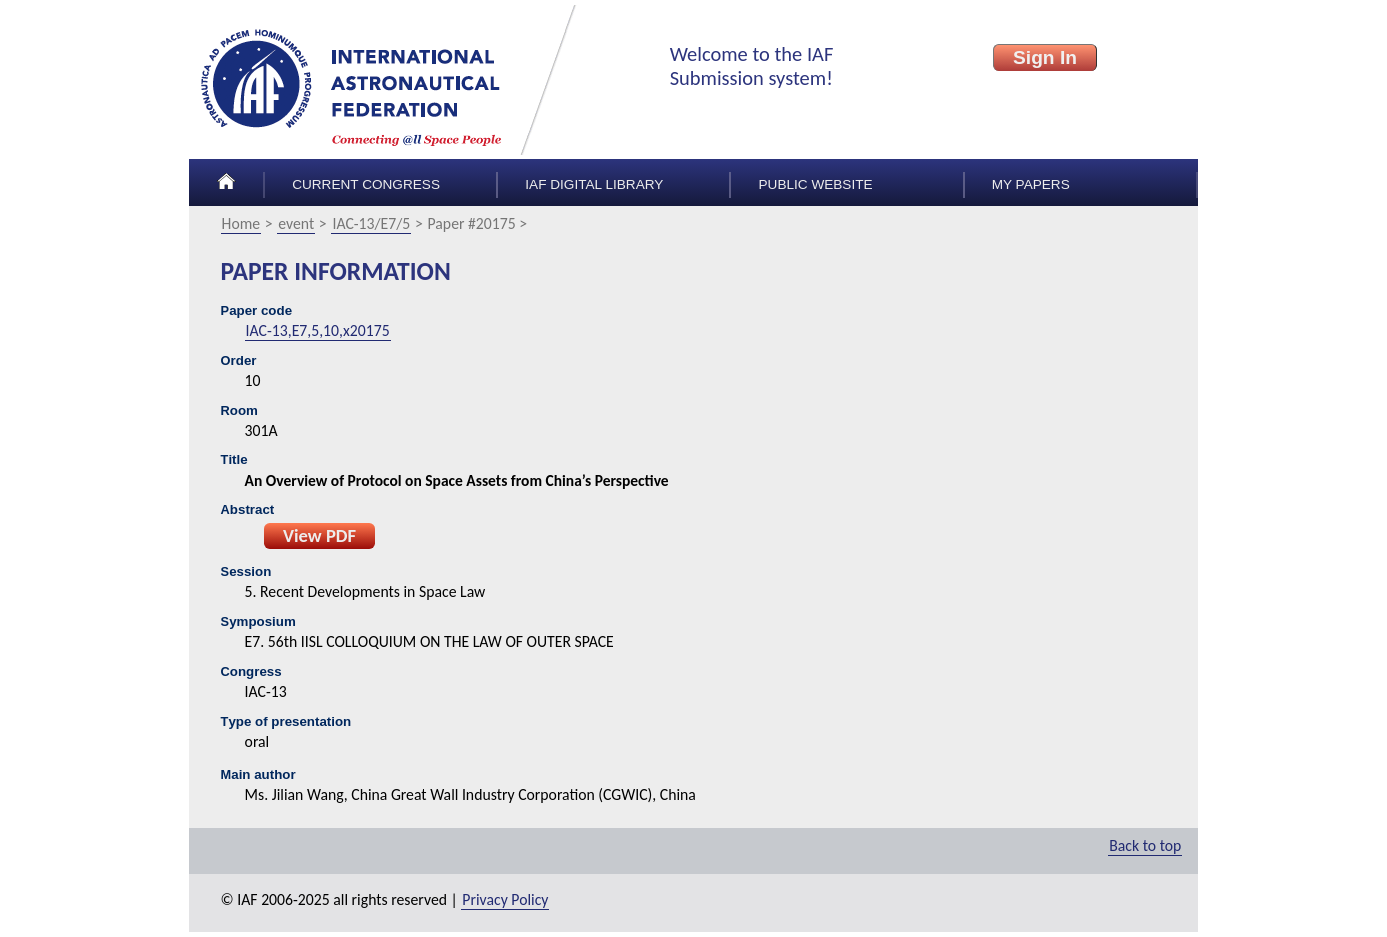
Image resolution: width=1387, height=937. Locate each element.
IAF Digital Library (594, 184)
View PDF (319, 535)
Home (241, 223)
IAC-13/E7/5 (371, 223)
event (296, 223)
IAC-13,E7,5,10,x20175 (318, 330)
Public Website (816, 184)
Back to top (1145, 845)
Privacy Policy (505, 899)
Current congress (366, 184)
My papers (1031, 184)
